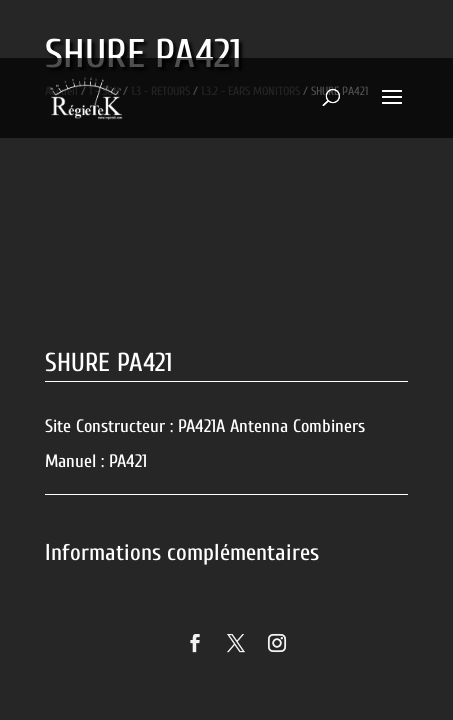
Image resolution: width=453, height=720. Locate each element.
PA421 (128, 461)
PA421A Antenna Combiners (271, 426)
